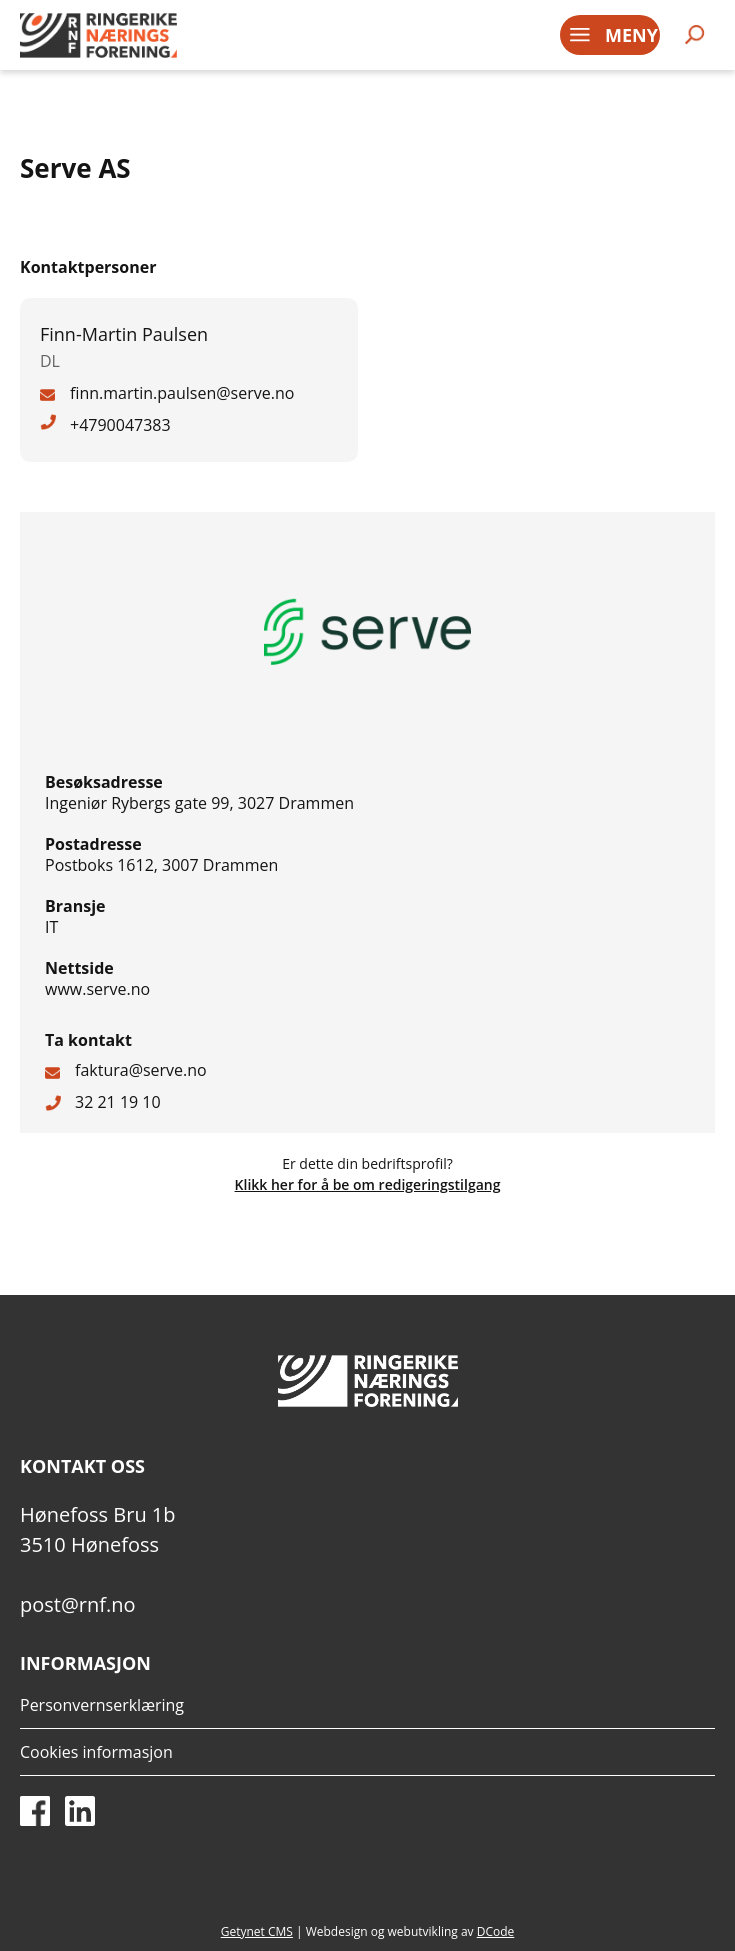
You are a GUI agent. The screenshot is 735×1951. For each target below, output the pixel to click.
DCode (496, 1931)
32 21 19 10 (118, 1102)
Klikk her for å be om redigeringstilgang (368, 1184)
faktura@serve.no (141, 1070)
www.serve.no (97, 989)
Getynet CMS (257, 1931)
